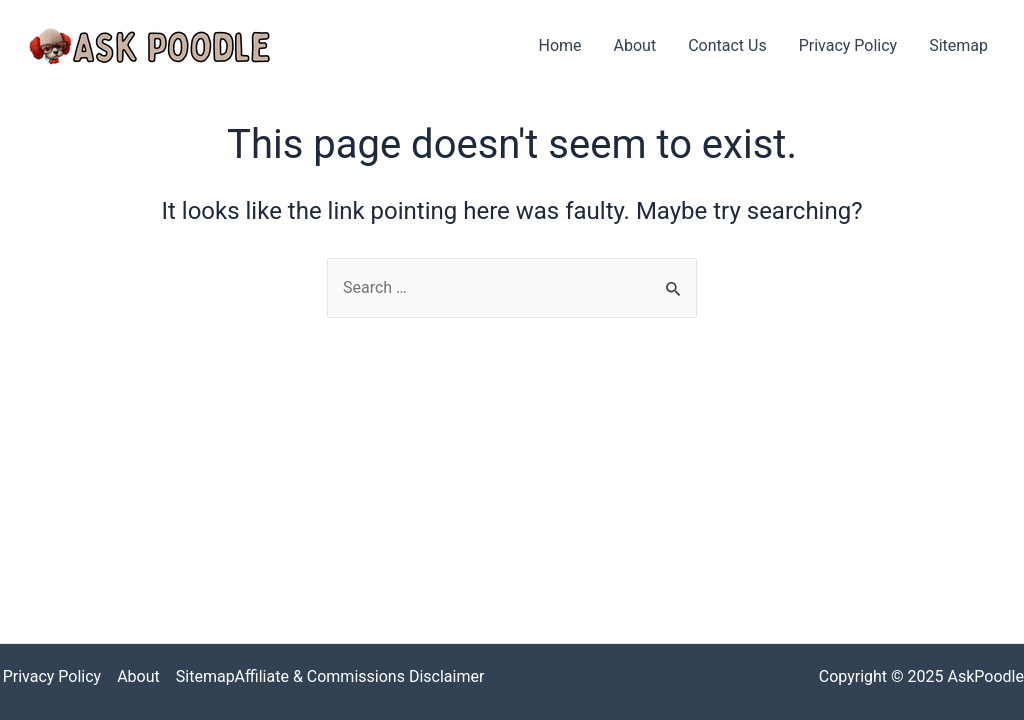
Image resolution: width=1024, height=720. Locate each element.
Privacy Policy (848, 45)
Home (559, 45)
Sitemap (958, 45)
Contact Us (727, 45)
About (635, 45)
